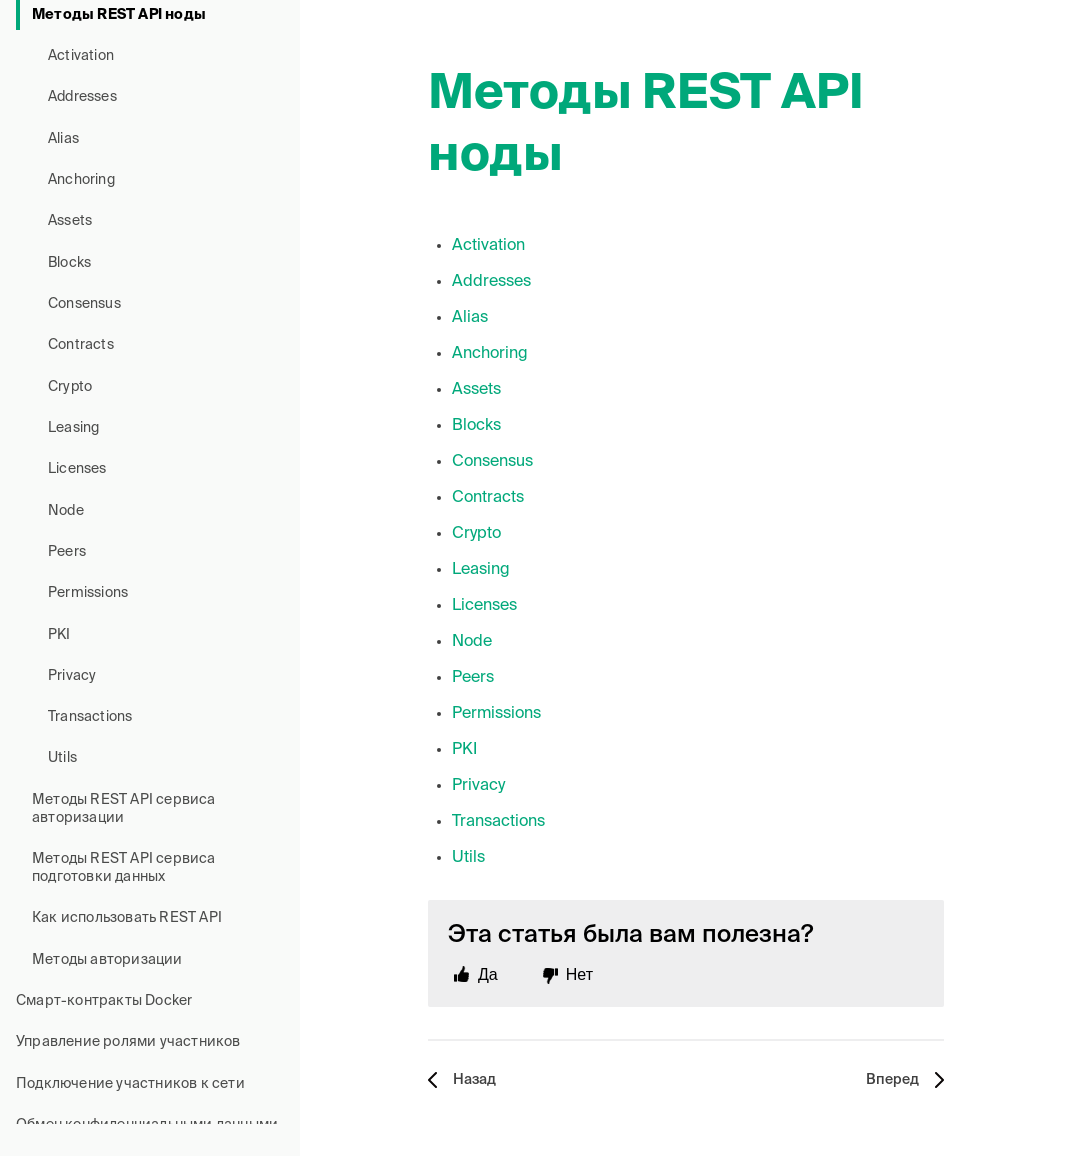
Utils (62, 758)
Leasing (73, 428)
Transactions (90, 717)
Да (488, 974)
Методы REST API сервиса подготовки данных (124, 868)
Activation (81, 56)
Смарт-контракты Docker (104, 1001)
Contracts (81, 345)
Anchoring (81, 180)
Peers (67, 552)
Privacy (72, 676)
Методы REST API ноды (119, 15)
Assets (70, 221)
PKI (59, 635)
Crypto (70, 387)
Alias (63, 139)
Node (66, 511)
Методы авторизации (107, 960)
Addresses (82, 97)
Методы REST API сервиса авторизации (124, 809)
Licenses (77, 469)
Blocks (69, 263)
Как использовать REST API (127, 918)
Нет (579, 974)
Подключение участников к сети (130, 1084)
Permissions (88, 593)
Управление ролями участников (128, 1042)
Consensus (84, 304)
